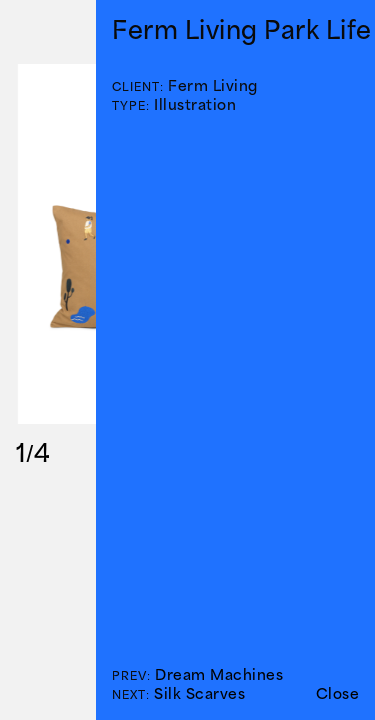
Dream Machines (219, 674)
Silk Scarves (199, 693)
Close (338, 693)
